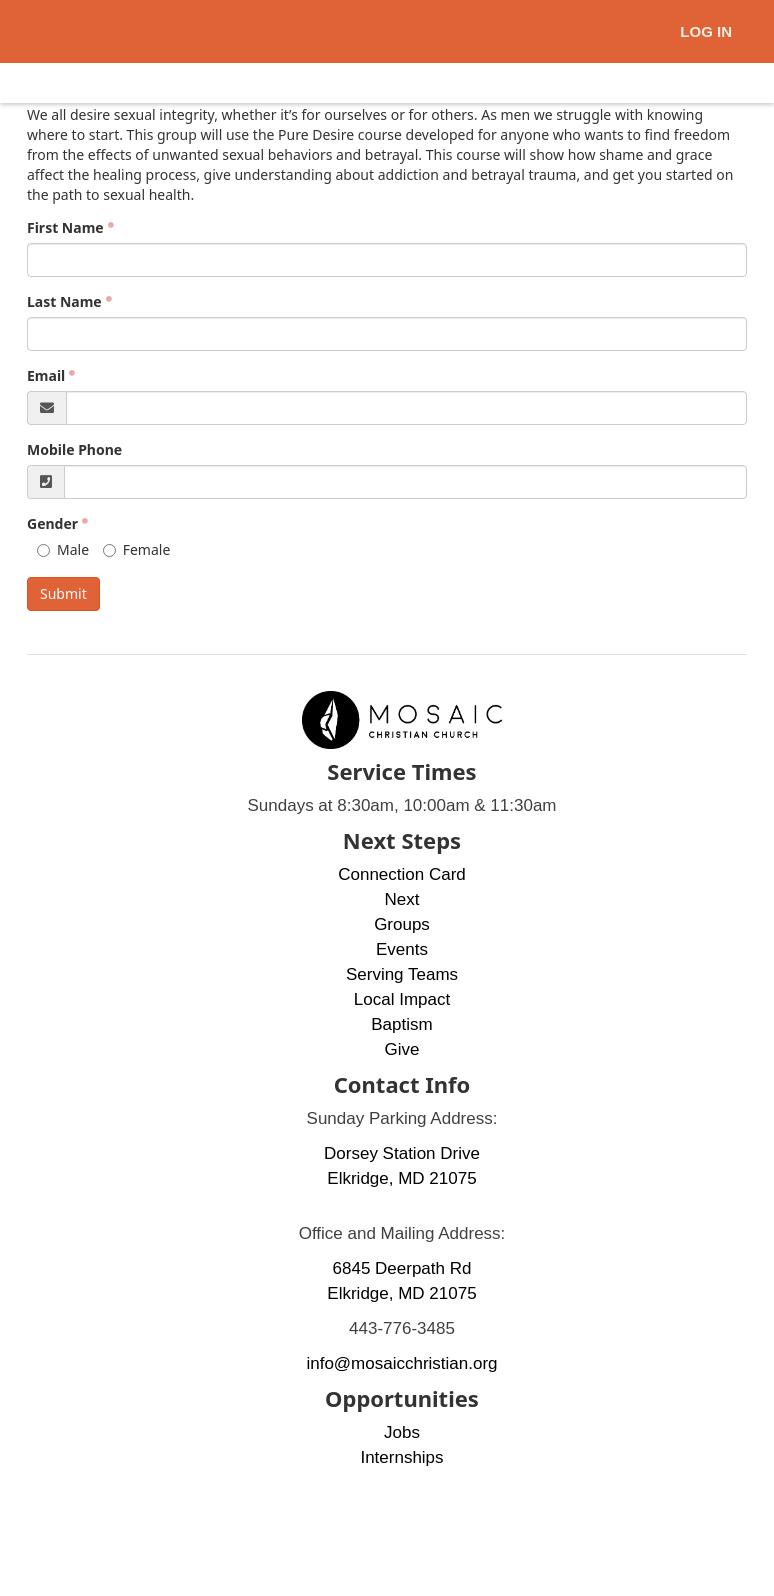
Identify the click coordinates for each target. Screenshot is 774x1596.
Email (46, 375)
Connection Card (402, 874)
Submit (63, 593)
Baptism (401, 1024)
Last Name (64, 301)
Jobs (402, 1432)
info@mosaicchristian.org (401, 1363)
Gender (52, 523)
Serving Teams (402, 974)
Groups (402, 924)
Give (402, 1049)
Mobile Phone (74, 449)
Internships (401, 1457)
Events (402, 949)
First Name (65, 227)
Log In (706, 31)
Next (402, 899)
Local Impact (402, 999)
